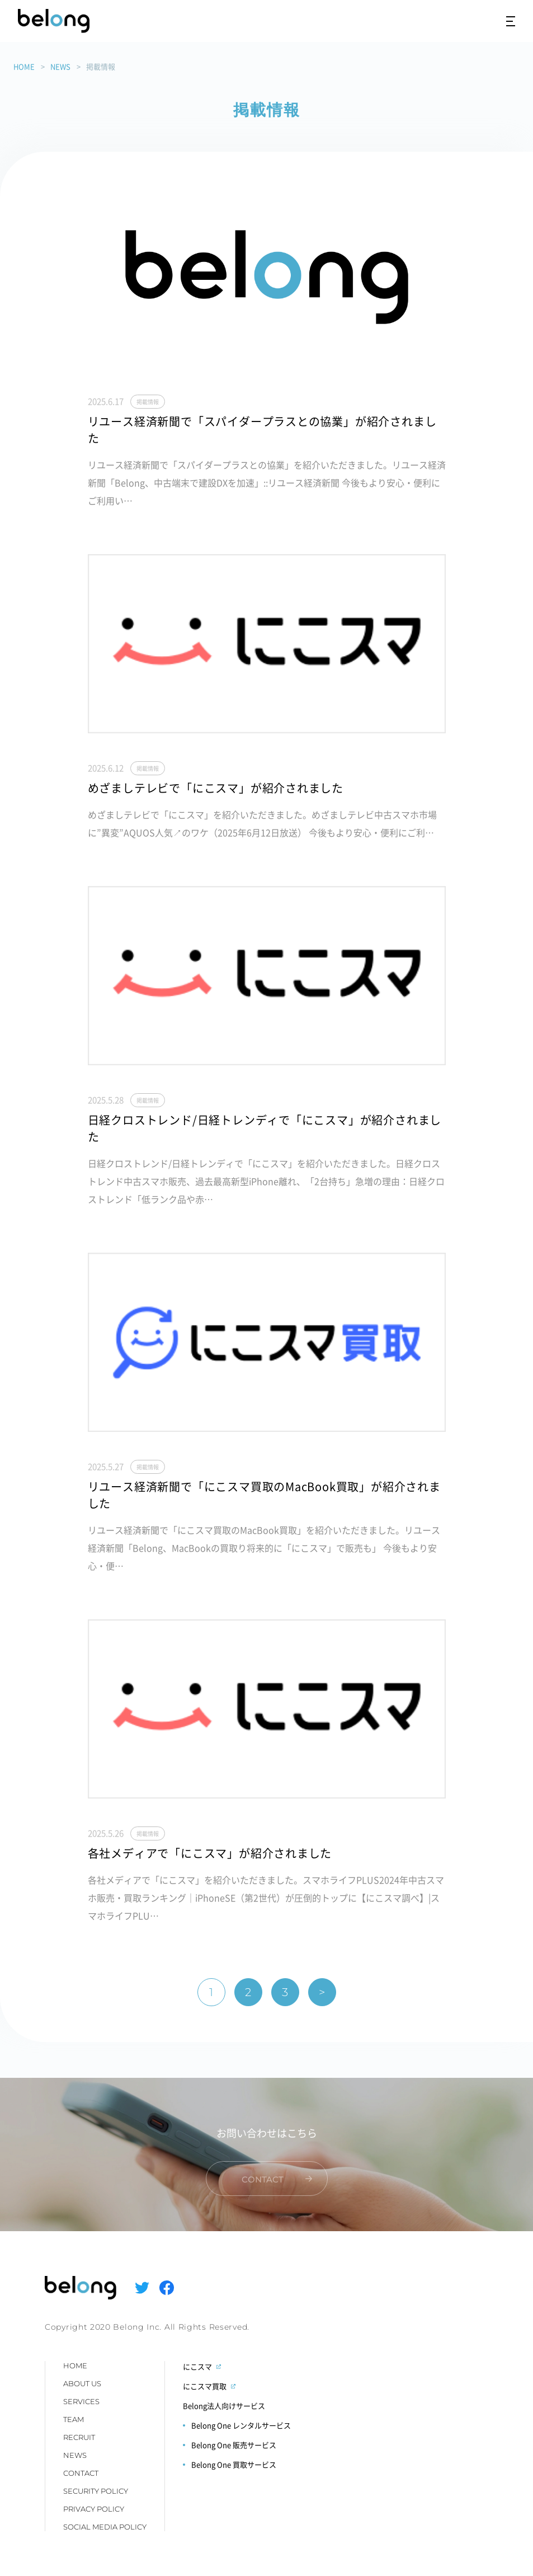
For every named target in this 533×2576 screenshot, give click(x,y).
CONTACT (80, 2473)
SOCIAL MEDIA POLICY (105, 2526)
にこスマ (197, 2366)
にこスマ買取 (205, 2386)
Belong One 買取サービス (233, 2464)
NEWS (60, 66)
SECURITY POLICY (95, 2490)
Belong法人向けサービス (224, 2405)
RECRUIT (79, 2437)
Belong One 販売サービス (233, 2444)
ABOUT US (82, 2383)
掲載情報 (147, 401)
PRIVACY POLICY (93, 2508)
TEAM (73, 2419)
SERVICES (81, 2401)
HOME (24, 66)
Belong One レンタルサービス (241, 2425)
